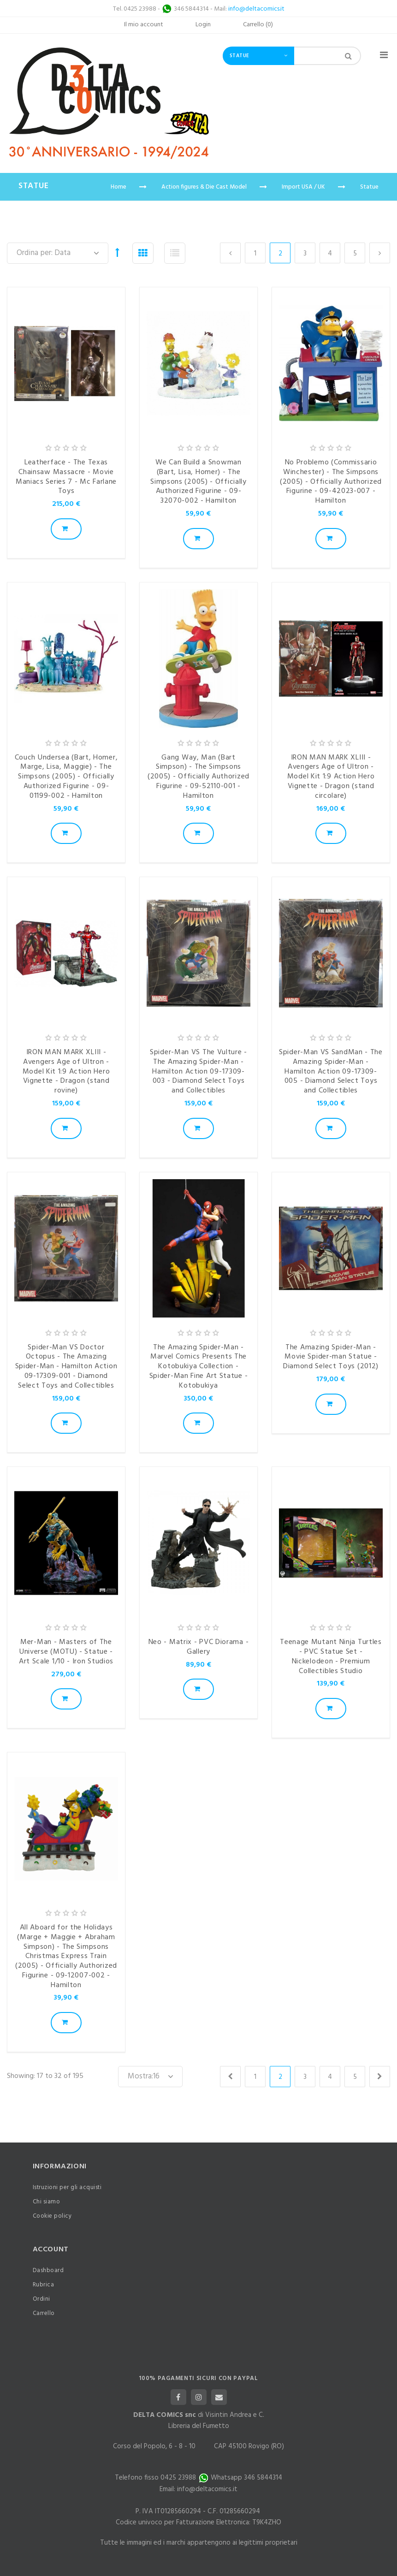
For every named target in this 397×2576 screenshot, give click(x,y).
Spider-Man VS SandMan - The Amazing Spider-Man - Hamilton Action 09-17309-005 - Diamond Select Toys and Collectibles (331, 1071)
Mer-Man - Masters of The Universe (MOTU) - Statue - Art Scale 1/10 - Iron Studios (66, 1652)
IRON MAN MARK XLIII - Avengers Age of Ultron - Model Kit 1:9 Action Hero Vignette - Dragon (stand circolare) (331, 777)
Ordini (41, 2299)
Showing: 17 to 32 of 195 (45, 2076)
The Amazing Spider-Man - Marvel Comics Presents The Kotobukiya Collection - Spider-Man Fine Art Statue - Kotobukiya (198, 1366)
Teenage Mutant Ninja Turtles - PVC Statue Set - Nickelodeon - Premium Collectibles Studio (331, 1656)
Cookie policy (52, 2216)
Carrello (44, 2313)
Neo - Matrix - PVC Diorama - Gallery (198, 1647)
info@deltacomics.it (256, 9)
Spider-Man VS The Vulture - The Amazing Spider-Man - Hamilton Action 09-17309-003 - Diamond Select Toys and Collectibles (198, 1071)
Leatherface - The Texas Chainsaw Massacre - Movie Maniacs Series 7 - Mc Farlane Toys (66, 477)
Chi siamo (46, 2202)
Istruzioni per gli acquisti (67, 2187)
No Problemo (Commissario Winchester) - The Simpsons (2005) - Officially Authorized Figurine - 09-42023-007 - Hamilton (331, 482)
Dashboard (48, 2270)
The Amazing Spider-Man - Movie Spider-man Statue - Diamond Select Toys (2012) (331, 1357)
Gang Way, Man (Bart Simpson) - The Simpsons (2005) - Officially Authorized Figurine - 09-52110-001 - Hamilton (198, 777)
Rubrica (43, 2285)
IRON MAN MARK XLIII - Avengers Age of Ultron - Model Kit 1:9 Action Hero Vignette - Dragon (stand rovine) (66, 1071)
